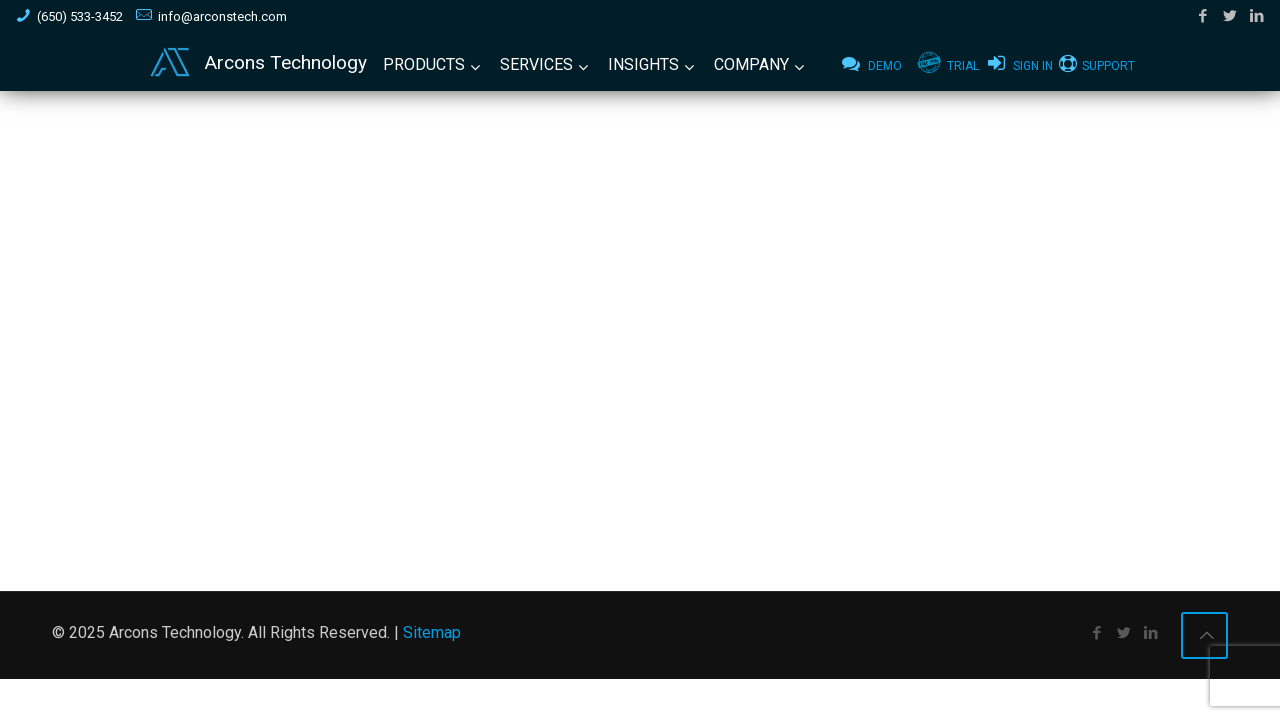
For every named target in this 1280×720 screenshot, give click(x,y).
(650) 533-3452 (80, 16)
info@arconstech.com (222, 16)
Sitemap (432, 632)
